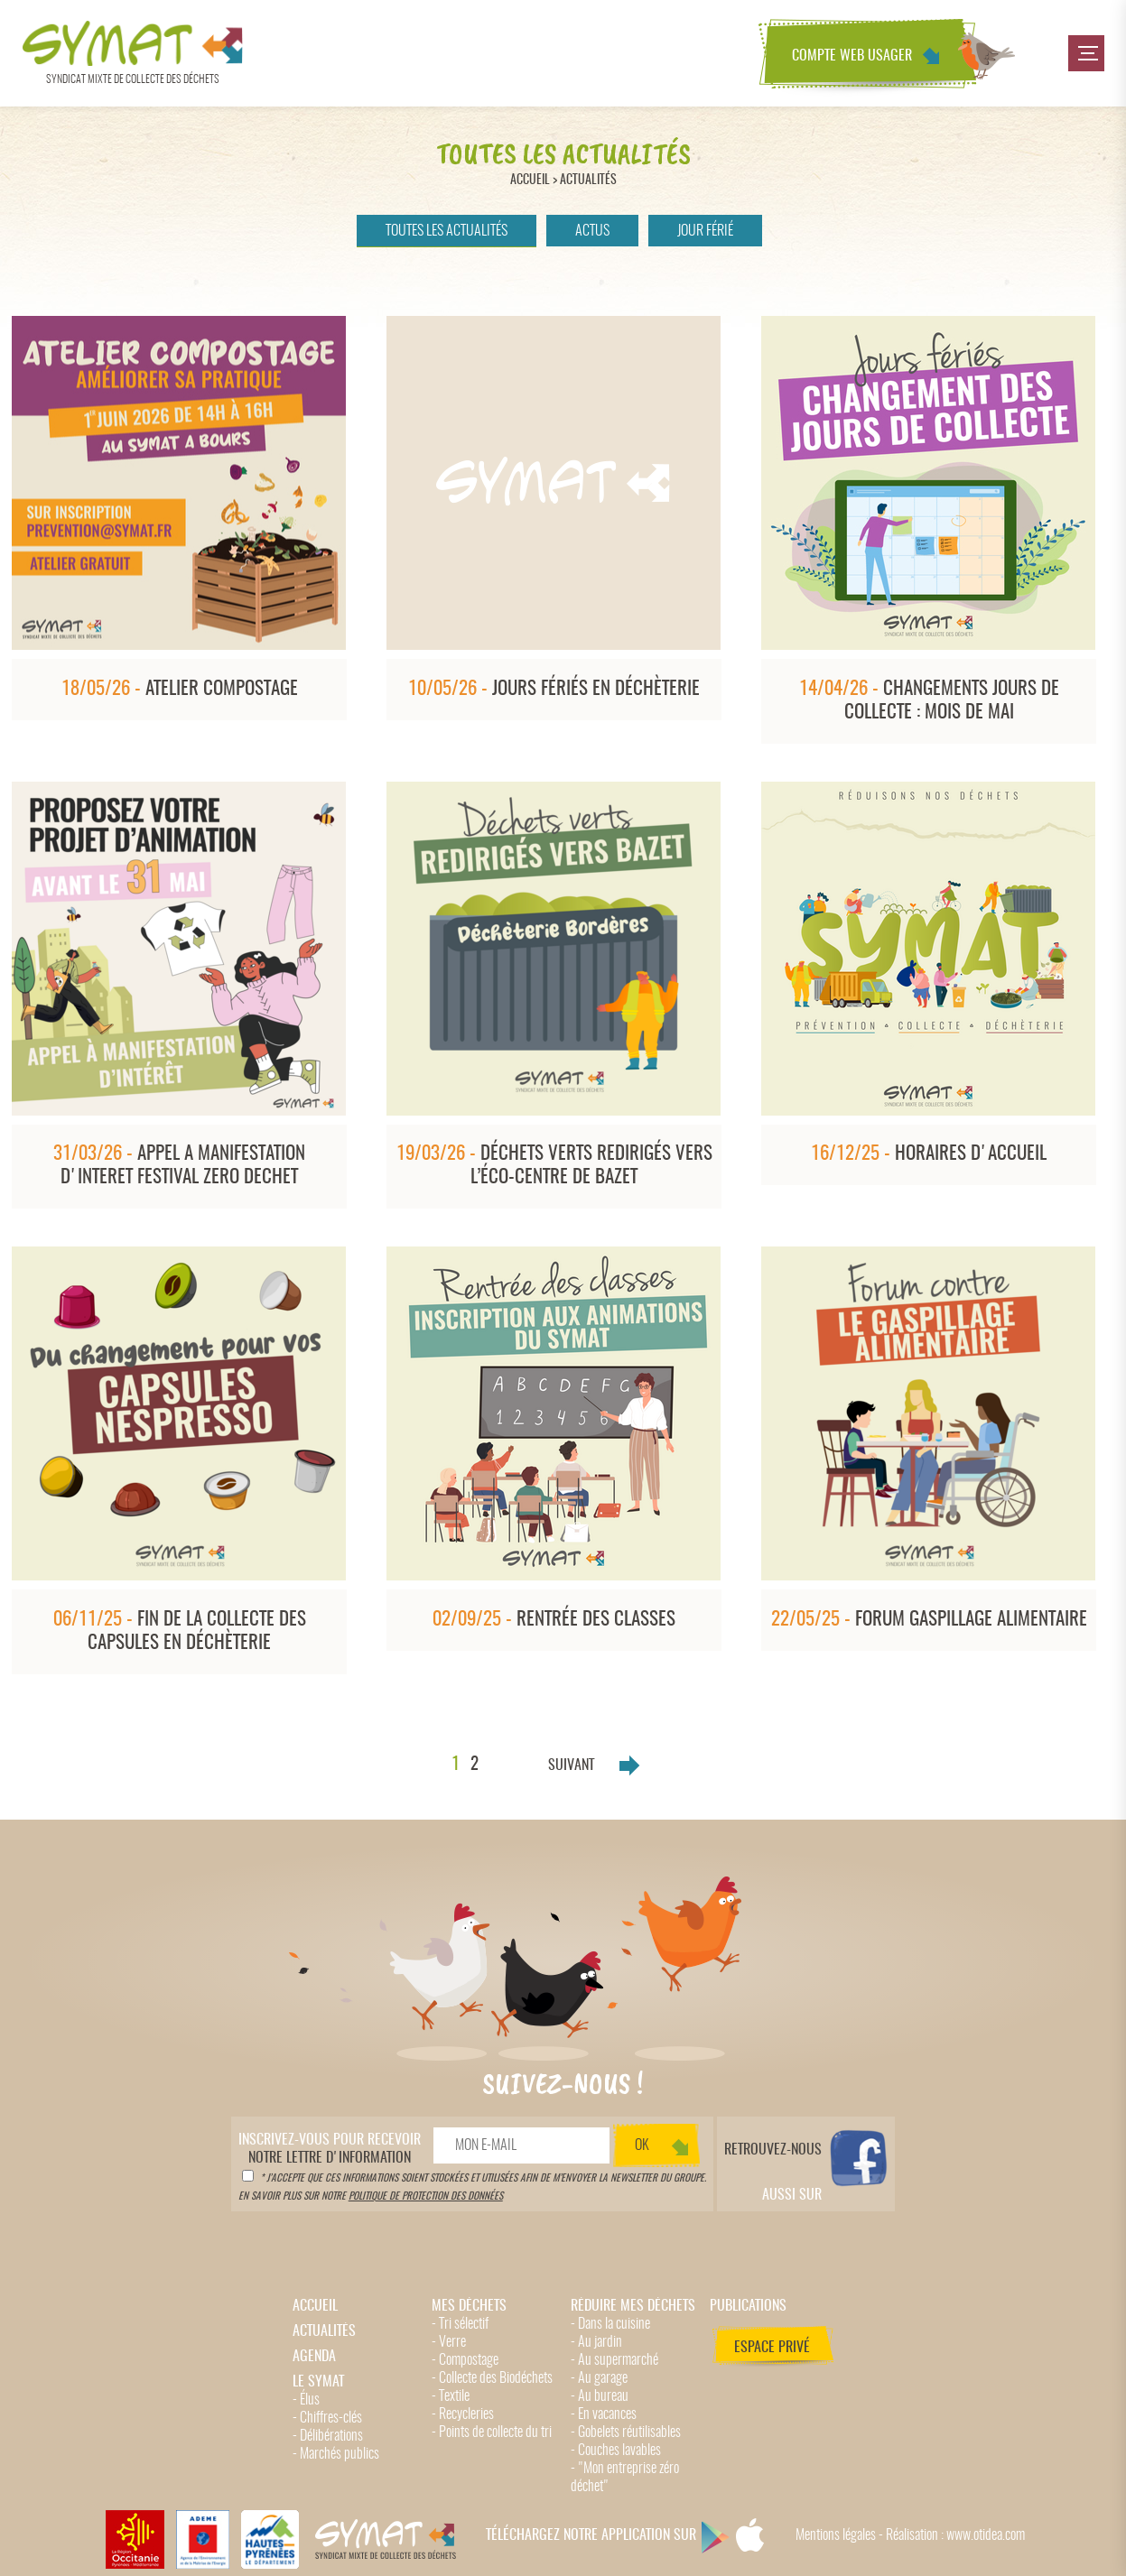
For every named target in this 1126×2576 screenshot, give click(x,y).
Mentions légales (836, 2535)
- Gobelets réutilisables (626, 2432)
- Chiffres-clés (327, 2418)
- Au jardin (596, 2342)
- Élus (306, 2400)
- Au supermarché (614, 2360)
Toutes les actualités (446, 231)
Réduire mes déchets (633, 2306)
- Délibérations (328, 2436)
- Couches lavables (616, 2450)
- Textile (451, 2396)
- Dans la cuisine (610, 2324)
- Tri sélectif (460, 2324)
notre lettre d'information (329, 2149)
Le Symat (318, 2382)
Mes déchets (469, 2306)
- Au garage (599, 2378)
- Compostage (465, 2360)
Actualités (588, 180)
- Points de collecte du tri (492, 2432)
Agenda (314, 2356)
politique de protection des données (426, 2196)
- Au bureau (599, 2396)
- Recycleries (463, 2414)
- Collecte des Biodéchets (492, 2378)
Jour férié (705, 231)
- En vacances (604, 2414)
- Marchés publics (336, 2454)
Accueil (530, 180)
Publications (748, 2306)
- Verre (449, 2342)
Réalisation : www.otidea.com (955, 2535)
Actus (592, 231)
